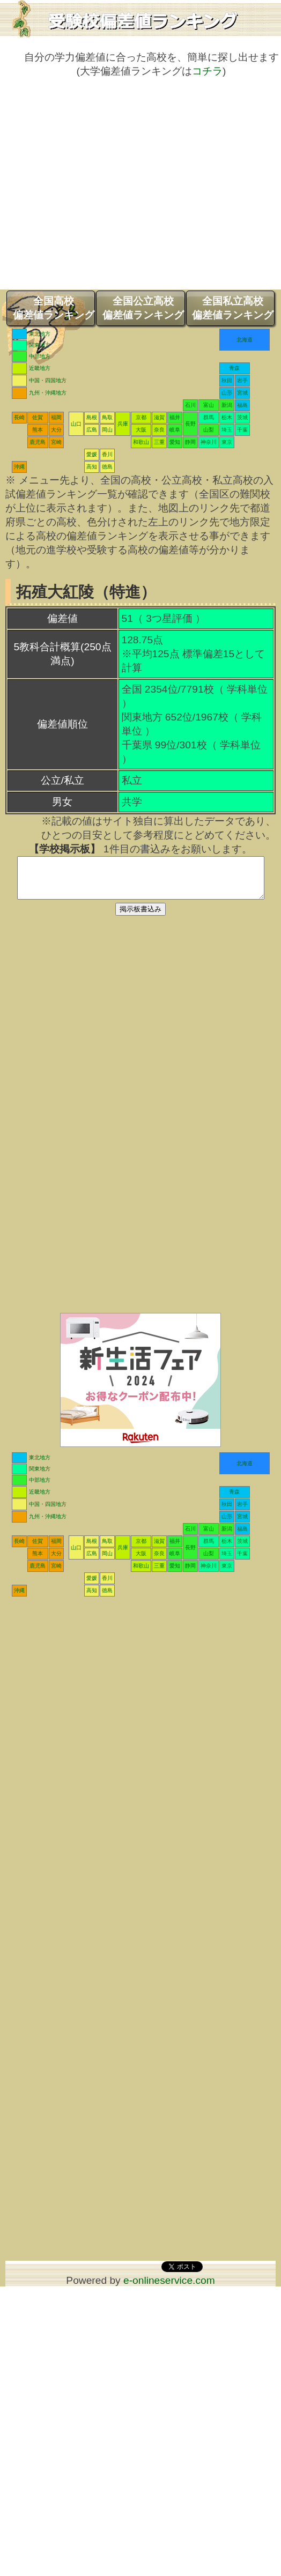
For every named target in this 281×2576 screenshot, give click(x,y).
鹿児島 (37, 442)
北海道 (244, 340)
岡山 (107, 430)
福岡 (56, 417)
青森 (234, 368)
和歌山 (141, 442)
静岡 (190, 442)
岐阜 (174, 430)
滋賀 (159, 417)
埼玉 (226, 430)
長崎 (19, 417)
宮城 (242, 393)
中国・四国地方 (47, 380)
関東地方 (39, 345)
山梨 (208, 430)
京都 (141, 417)
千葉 (242, 430)
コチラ (207, 71)
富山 (208, 405)
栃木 (226, 417)
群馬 (208, 417)
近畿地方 (39, 368)
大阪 (141, 430)
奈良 (159, 430)
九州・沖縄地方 (47, 393)
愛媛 (91, 454)
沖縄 (19, 467)
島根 (91, 417)
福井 (174, 417)
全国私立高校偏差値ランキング (232, 308)
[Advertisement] (100, 188)
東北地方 (39, 334)
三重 (159, 442)
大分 (56, 430)
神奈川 (209, 442)
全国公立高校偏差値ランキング (143, 308)
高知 (91, 467)
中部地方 (39, 356)
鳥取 (107, 417)
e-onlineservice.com (169, 2288)
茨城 (242, 417)
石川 (190, 405)
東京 (226, 442)
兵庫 (122, 424)
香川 (107, 454)
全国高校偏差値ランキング (53, 308)
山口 (76, 424)
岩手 (242, 380)
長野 (190, 424)
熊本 (37, 430)
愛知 (174, 442)
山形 (226, 393)
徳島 (107, 467)
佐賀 (37, 417)
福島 (242, 405)
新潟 (226, 405)
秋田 (226, 380)
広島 (91, 430)
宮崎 (56, 442)
